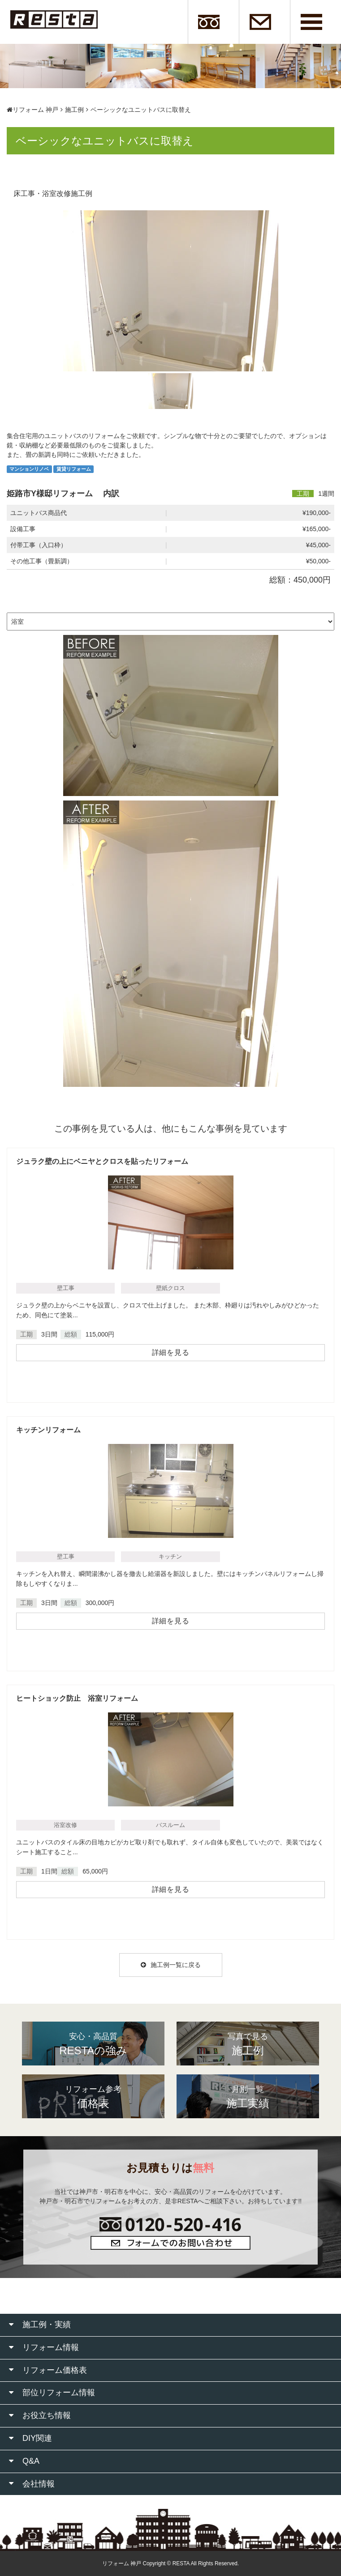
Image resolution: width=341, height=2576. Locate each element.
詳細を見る (171, 1352)
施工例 (74, 109)
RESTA (181, 2563)
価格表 (93, 2096)
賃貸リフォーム (73, 469)
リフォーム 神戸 (32, 109)
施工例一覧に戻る (171, 1964)
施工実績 (248, 2096)
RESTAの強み (93, 2044)
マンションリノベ (29, 469)
